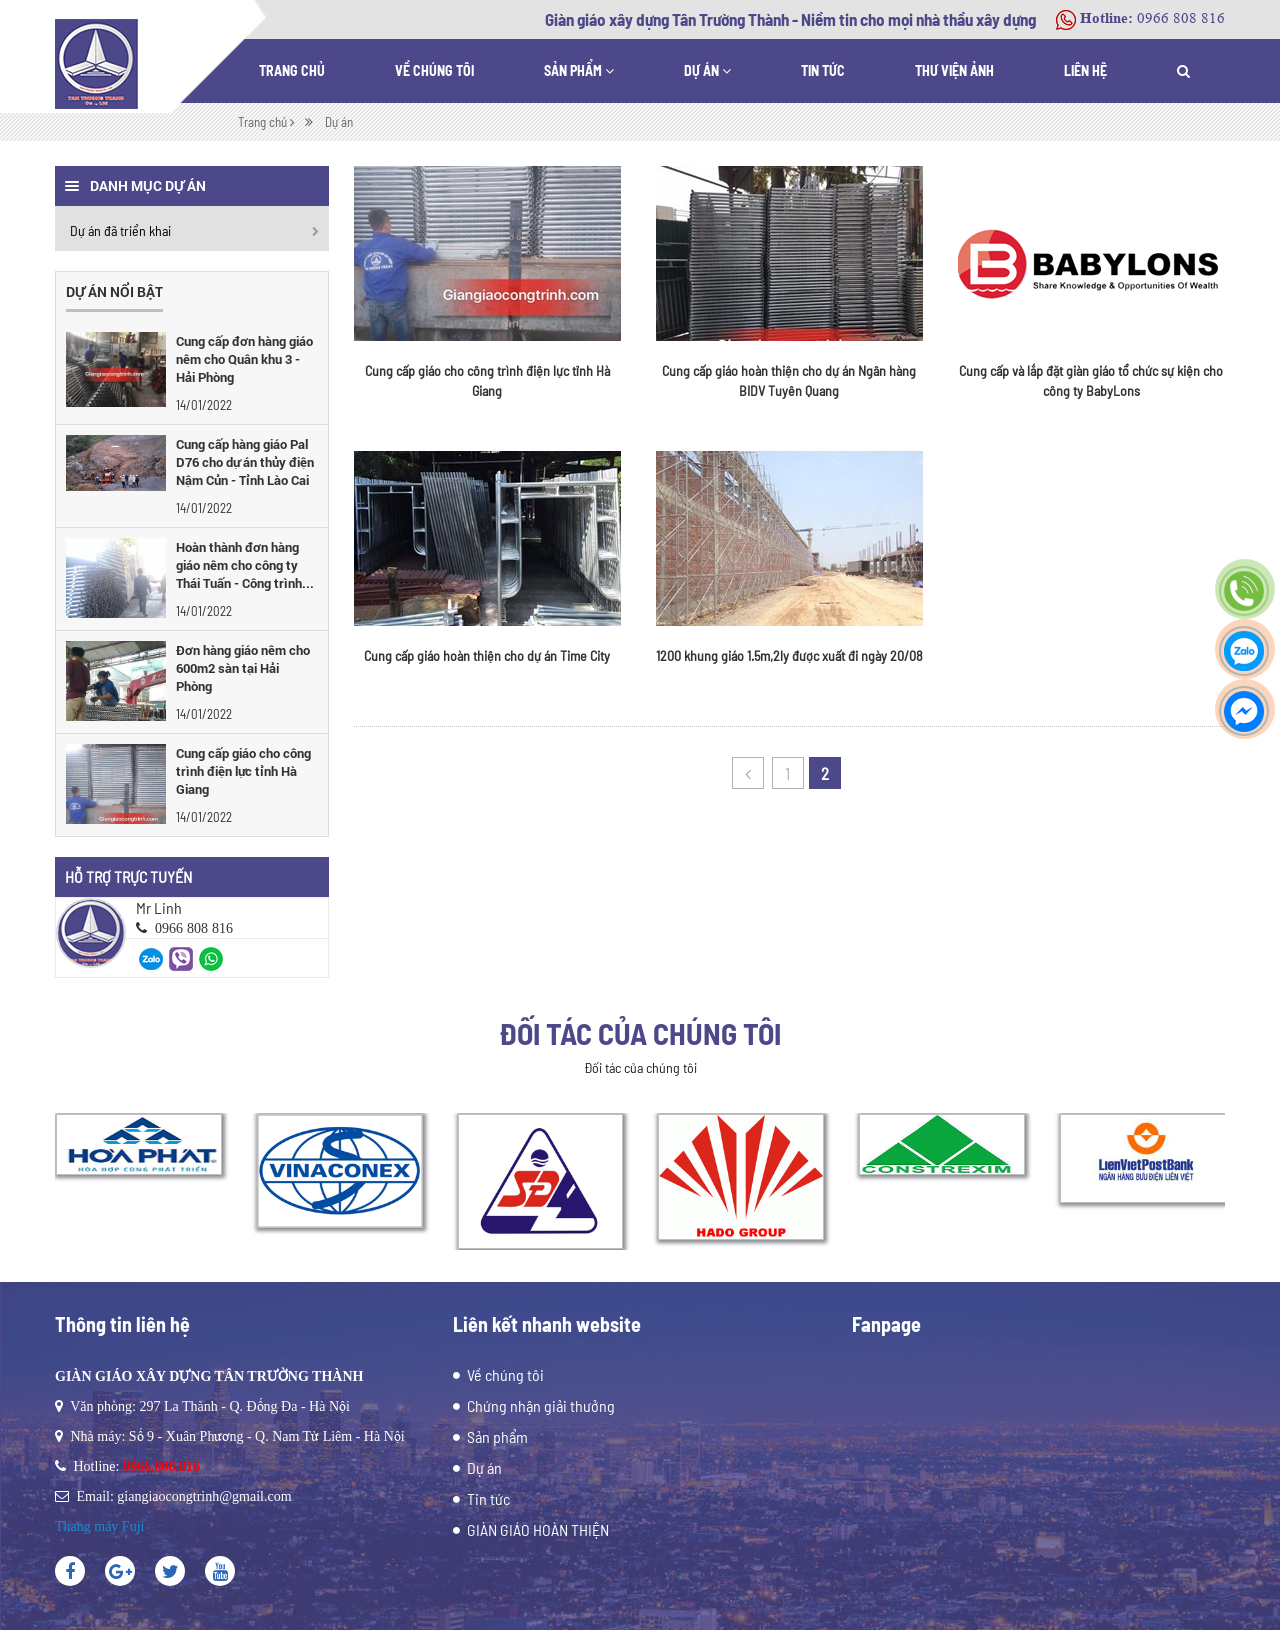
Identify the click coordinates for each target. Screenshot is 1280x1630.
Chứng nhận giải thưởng (541, 1405)
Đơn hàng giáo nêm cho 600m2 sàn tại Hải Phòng (243, 668)
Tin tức (823, 70)
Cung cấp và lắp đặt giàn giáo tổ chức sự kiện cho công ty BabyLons (1091, 380)
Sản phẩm (579, 70)
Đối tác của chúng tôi (640, 1033)
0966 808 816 (1181, 18)
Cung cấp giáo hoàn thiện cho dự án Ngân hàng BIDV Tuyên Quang (789, 380)
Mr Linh (159, 907)
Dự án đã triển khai (120, 230)
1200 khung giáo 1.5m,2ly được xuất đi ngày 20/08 (789, 655)
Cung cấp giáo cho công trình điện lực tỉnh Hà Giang (243, 771)
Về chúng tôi (434, 70)
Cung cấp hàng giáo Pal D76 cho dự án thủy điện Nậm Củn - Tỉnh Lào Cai (245, 462)
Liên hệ (1085, 70)
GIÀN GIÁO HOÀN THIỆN (538, 1529)
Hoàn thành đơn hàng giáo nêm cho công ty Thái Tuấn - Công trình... (245, 565)
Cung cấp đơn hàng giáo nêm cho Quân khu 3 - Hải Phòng (244, 359)
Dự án (707, 70)
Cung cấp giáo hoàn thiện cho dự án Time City (487, 655)
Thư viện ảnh (954, 70)
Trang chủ (292, 70)
